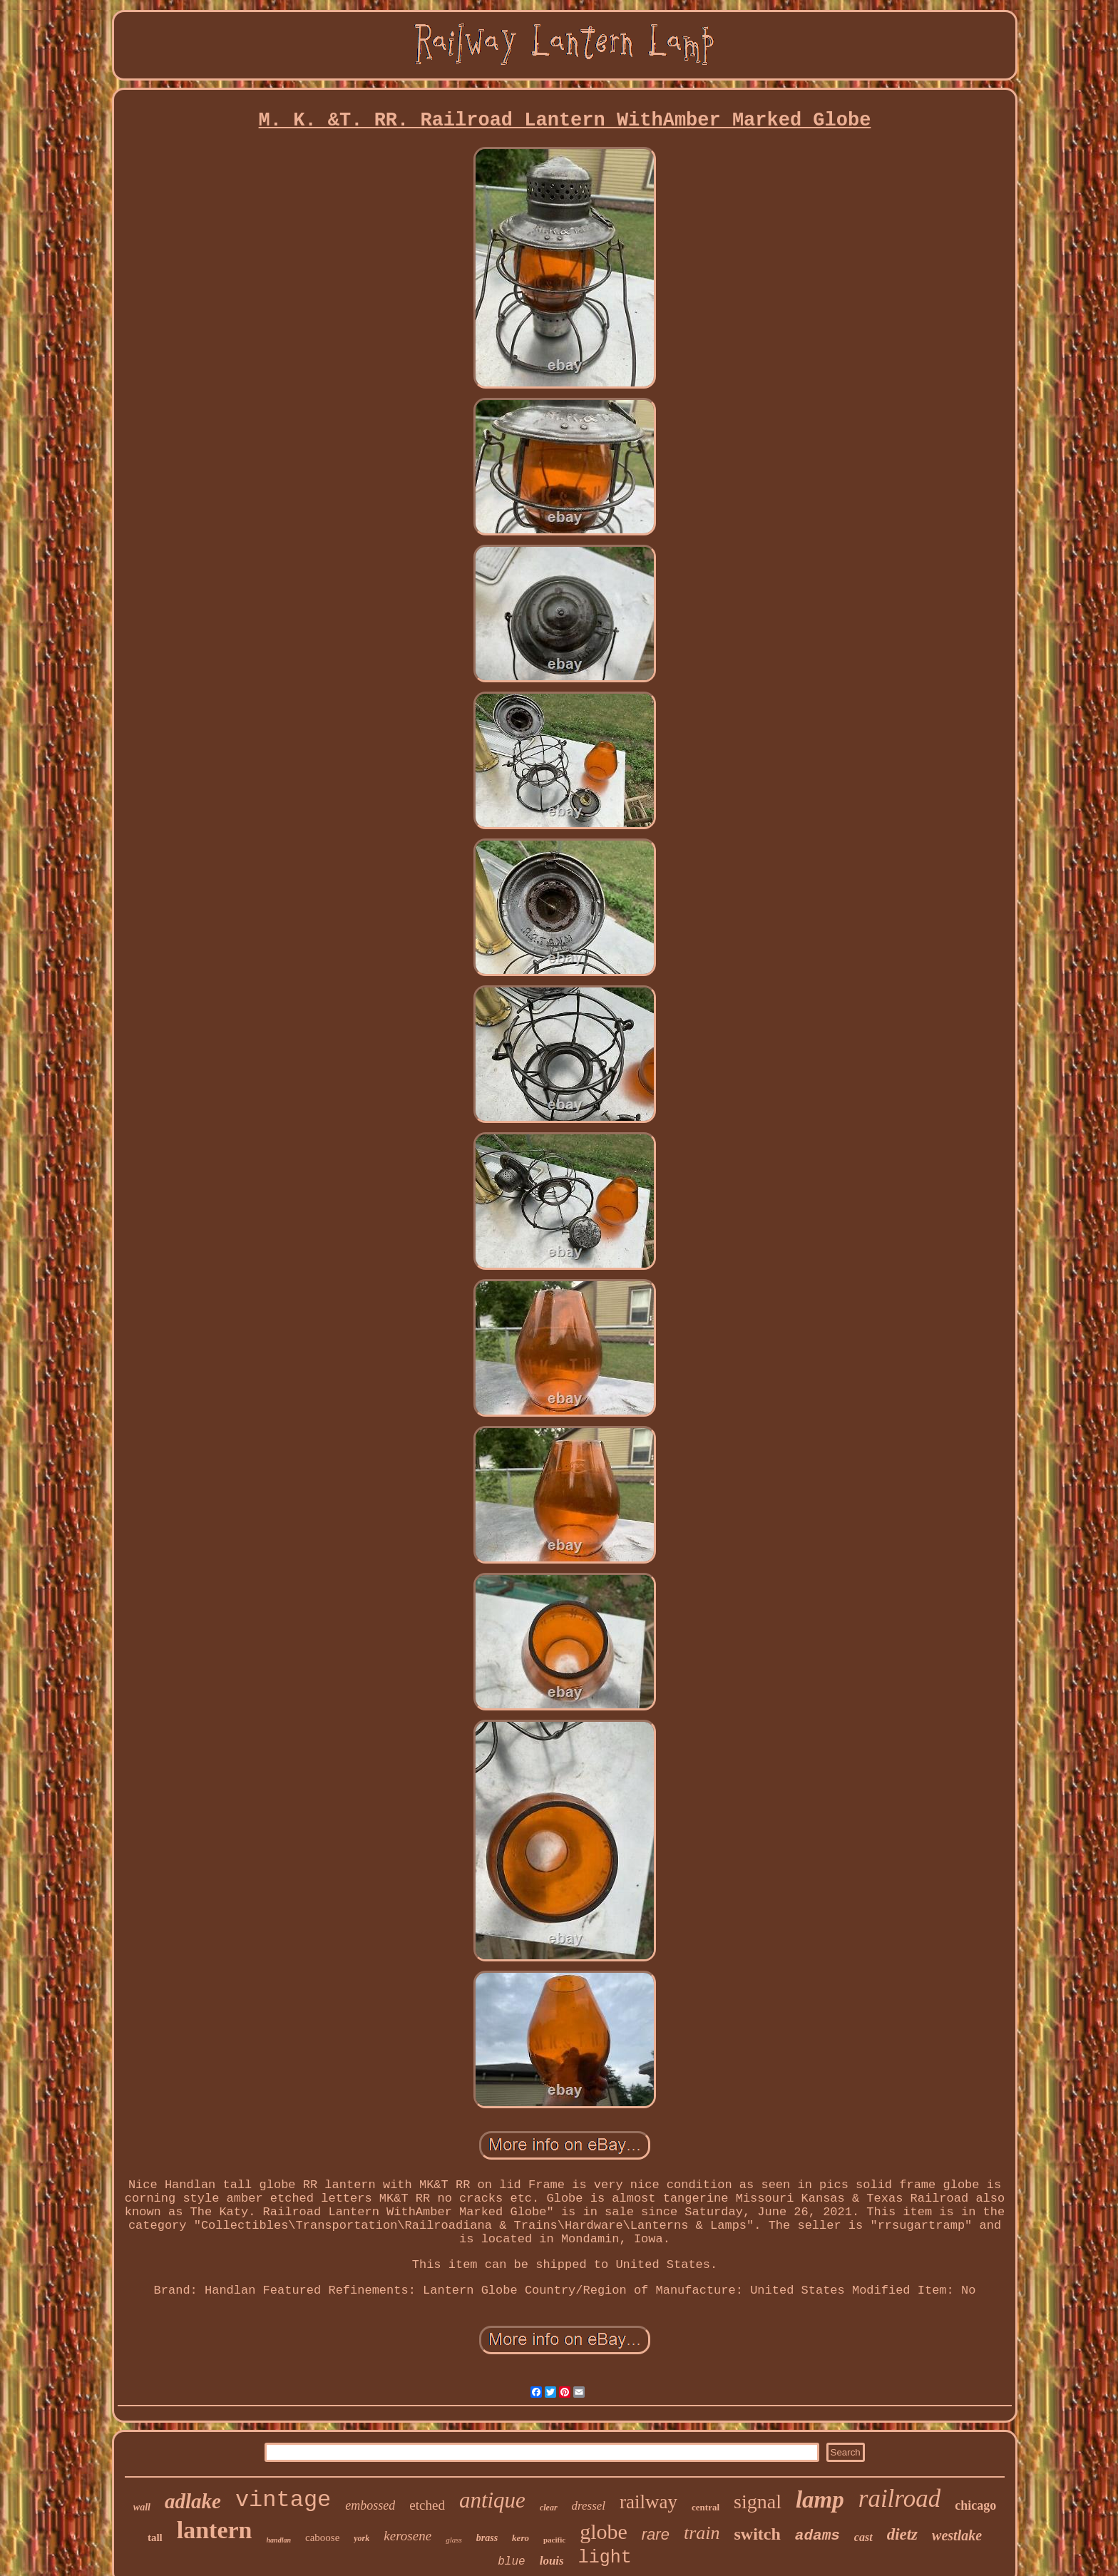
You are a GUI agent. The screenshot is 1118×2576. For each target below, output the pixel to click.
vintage (283, 2500)
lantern (214, 2530)
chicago (975, 2505)
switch (757, 2534)
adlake (193, 2501)
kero (520, 2538)
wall (141, 2507)
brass (487, 2538)
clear (549, 2508)
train (702, 2533)
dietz (902, 2534)
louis (552, 2560)
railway (648, 2502)
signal (757, 2501)
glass (454, 2539)
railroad (899, 2499)
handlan (279, 2540)
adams (817, 2536)
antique (492, 2500)
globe (603, 2531)
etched (427, 2505)
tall (155, 2537)
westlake (957, 2535)
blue (511, 2561)
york (361, 2538)
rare (656, 2534)
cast (863, 2537)
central (705, 2507)
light (605, 2557)
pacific (554, 2539)
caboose (322, 2537)
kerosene (407, 2535)
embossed (370, 2505)
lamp (820, 2500)
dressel (589, 2506)
